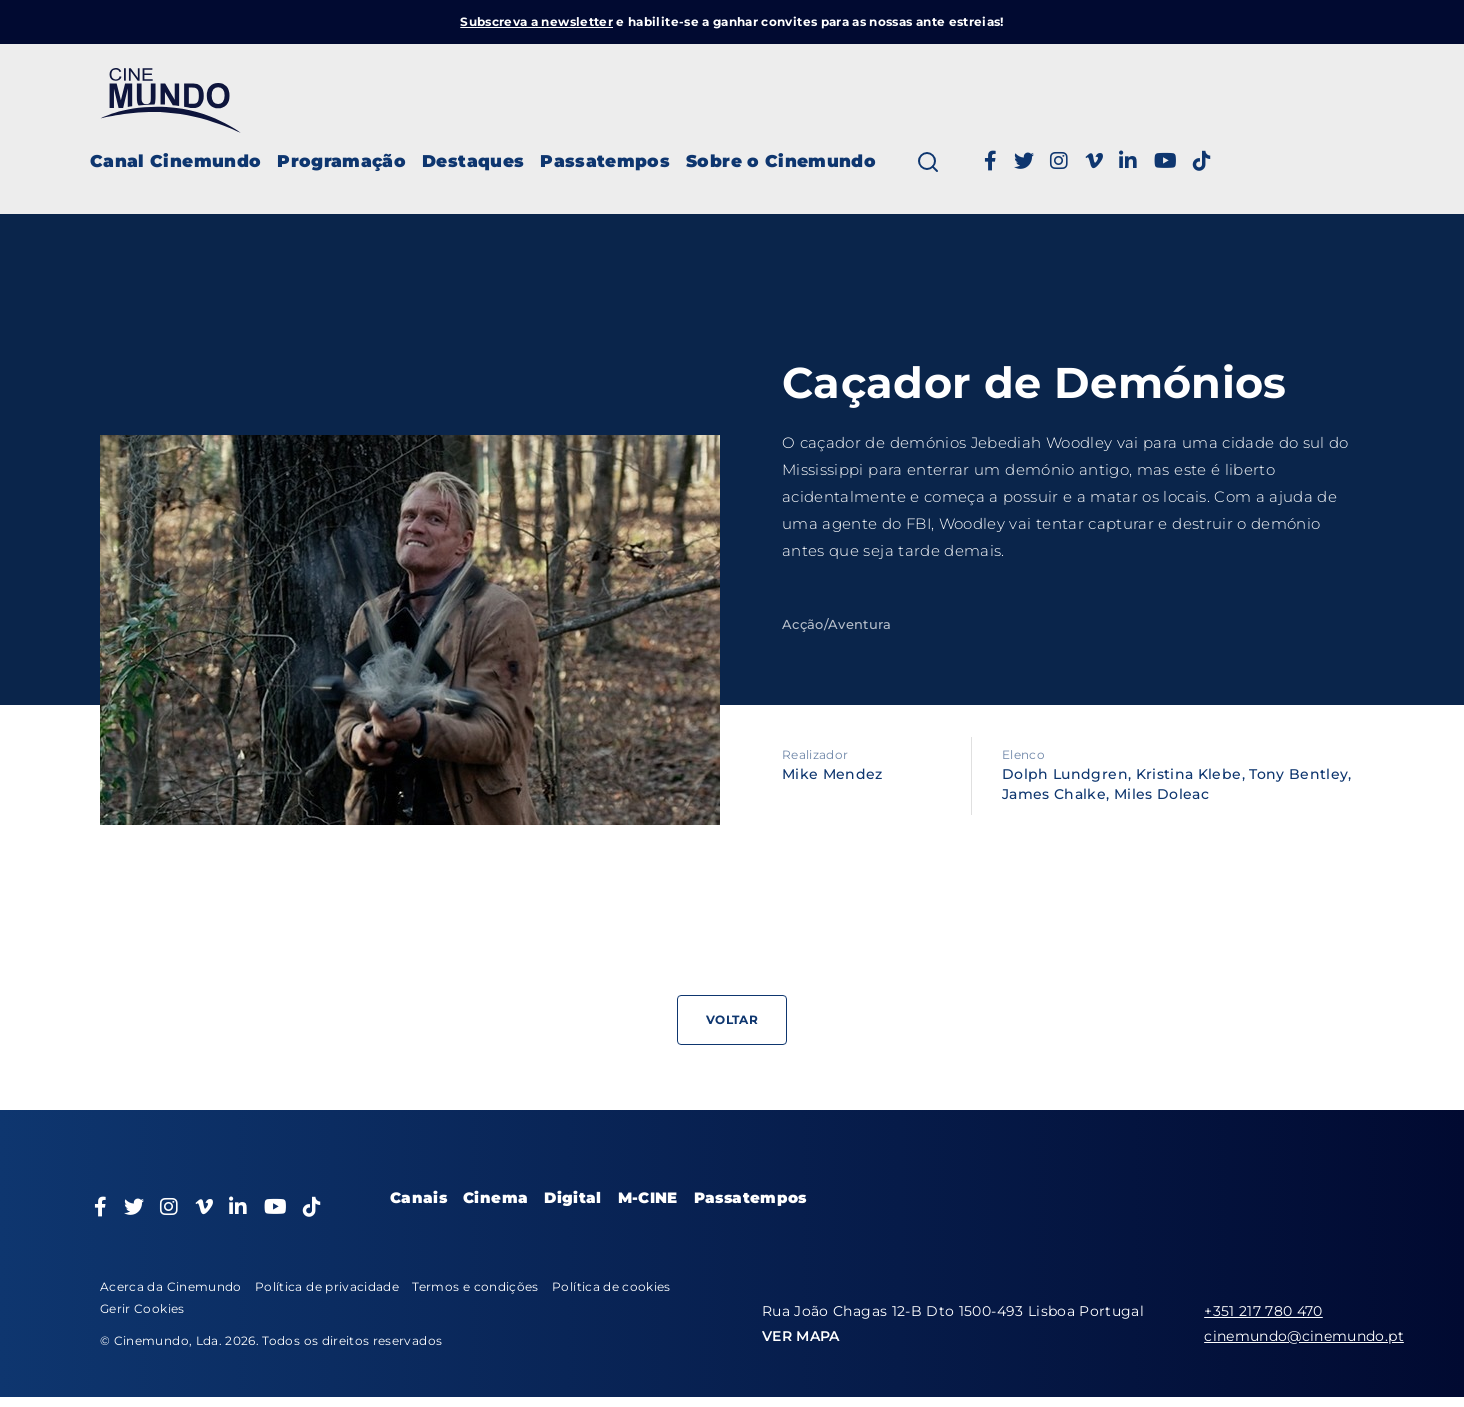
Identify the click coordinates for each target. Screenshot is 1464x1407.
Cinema (495, 1197)
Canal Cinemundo (175, 161)
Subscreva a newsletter (536, 21)
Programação (341, 161)
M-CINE (648, 1197)
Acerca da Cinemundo (171, 1286)
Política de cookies (611, 1286)
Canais (418, 1197)
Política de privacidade (327, 1286)
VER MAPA (801, 1336)
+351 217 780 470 (1263, 1311)
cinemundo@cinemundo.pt (1304, 1336)
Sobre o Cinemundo (781, 161)
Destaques (473, 161)
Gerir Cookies (142, 1308)
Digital (572, 1197)
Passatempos (605, 161)
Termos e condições (475, 1286)
